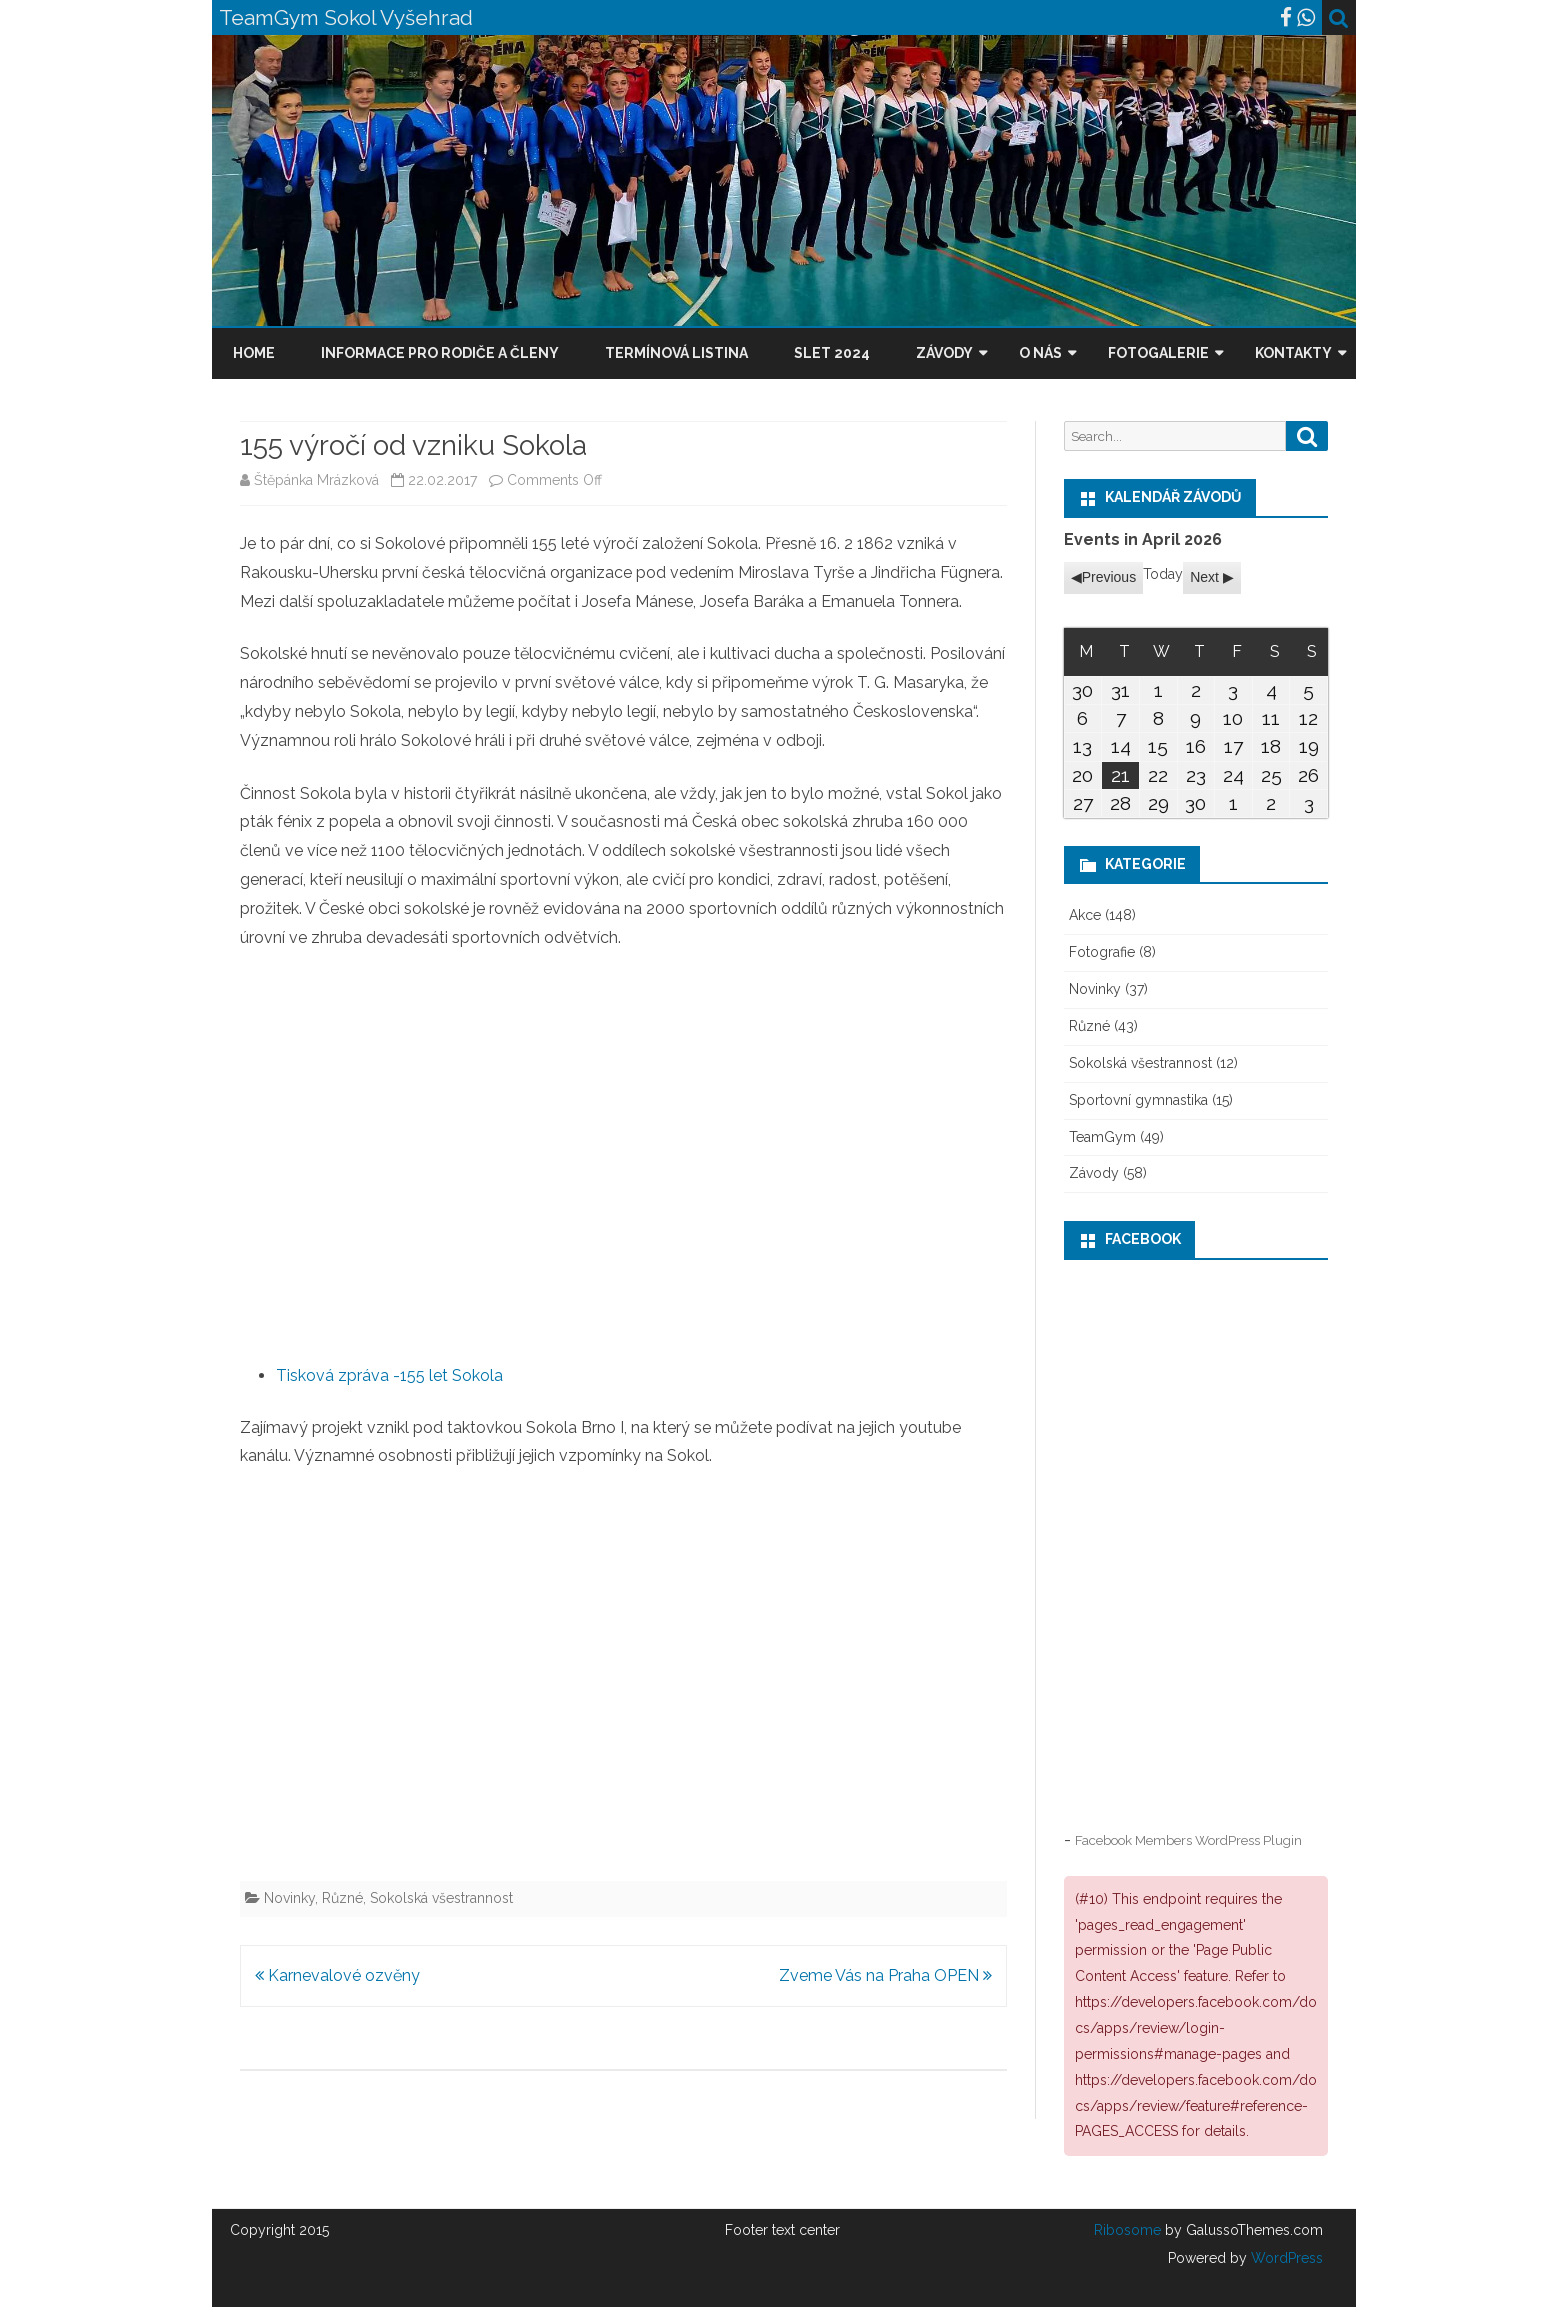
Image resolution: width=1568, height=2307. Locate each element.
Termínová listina (676, 353)
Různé (342, 1898)
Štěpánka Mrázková (316, 480)
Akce (1085, 915)
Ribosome (1127, 2230)
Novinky (289, 1898)
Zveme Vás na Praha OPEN (885, 1975)
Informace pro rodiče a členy (440, 353)
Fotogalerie (1158, 353)
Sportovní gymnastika (1138, 1100)
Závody (944, 353)
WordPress (1285, 2258)
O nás (1040, 353)
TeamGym (1102, 1137)
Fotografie (1102, 952)
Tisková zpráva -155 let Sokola (389, 1375)
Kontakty (1293, 353)
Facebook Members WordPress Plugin (1188, 1840)
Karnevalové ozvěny (337, 1975)
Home (254, 353)
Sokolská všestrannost (441, 1898)
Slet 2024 (832, 353)
